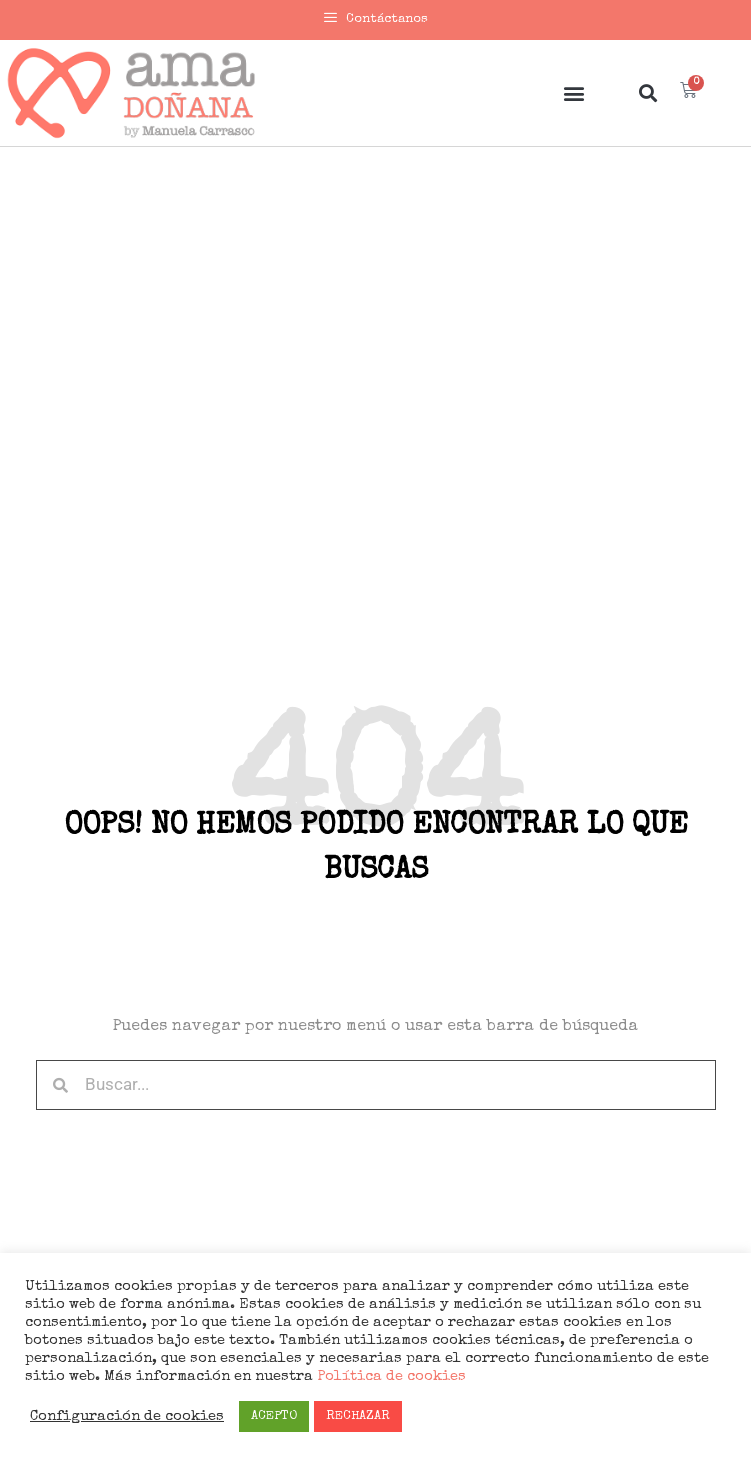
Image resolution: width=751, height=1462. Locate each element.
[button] (573, 92)
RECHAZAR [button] (358, 1416)
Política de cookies (389, 1377)
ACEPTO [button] (274, 1416)
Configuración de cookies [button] (127, 1417)
